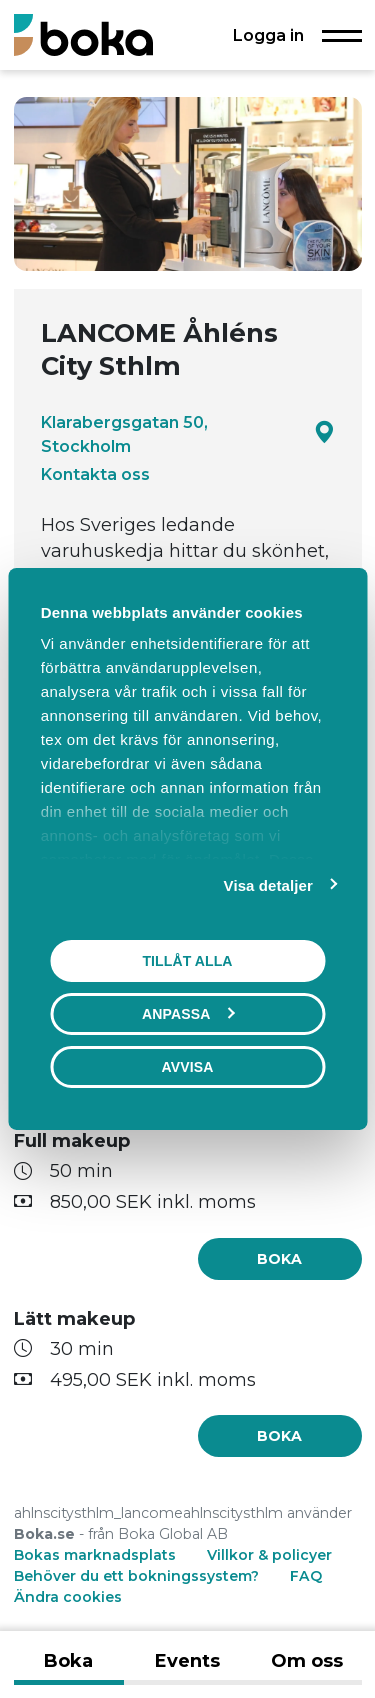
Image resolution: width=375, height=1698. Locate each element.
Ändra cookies (68, 1597)
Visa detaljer (268, 885)
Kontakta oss (95, 474)
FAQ (306, 1576)
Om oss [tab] (307, 1661)
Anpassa (188, 1014)
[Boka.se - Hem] (83, 34)
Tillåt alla (187, 961)
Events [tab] (187, 1661)
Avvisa (188, 1067)
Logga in (268, 35)
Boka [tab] (68, 1661)
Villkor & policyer (269, 1555)
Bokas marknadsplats (95, 1555)
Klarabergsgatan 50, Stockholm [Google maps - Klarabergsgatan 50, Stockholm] (188, 434)
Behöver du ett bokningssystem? (136, 1576)
